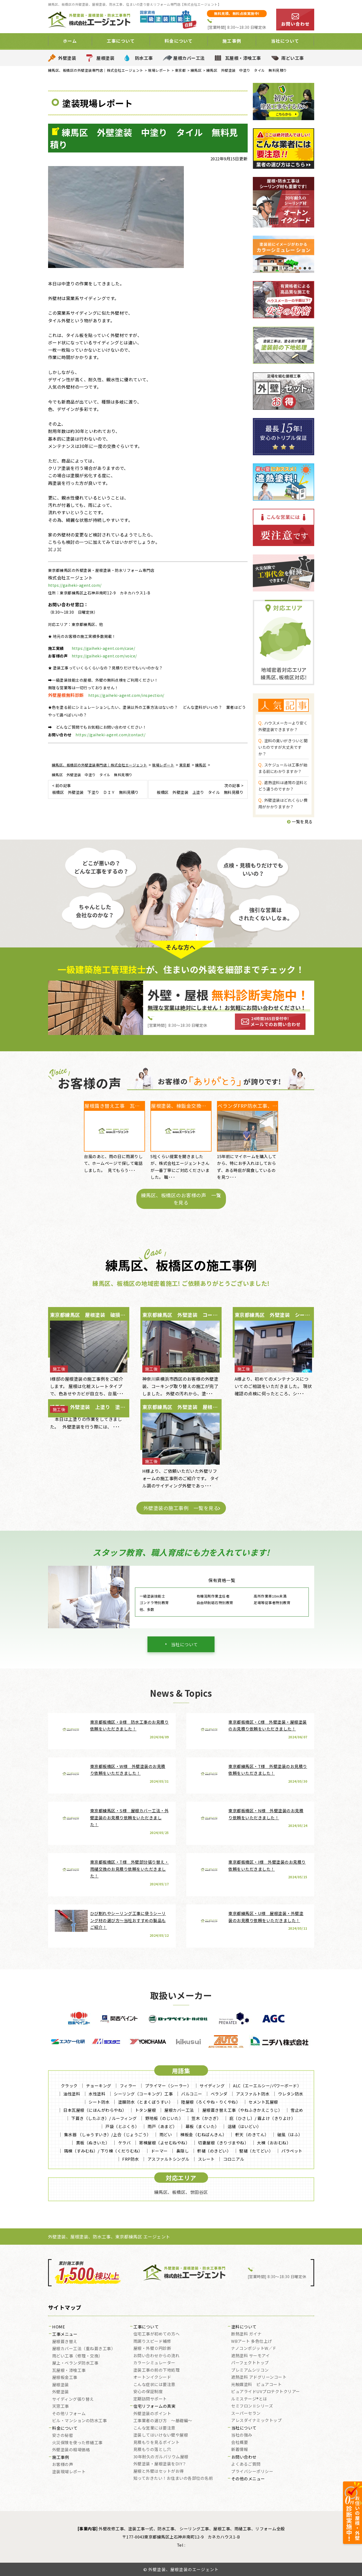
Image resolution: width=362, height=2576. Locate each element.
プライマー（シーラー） (168, 2085)
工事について (121, 41)
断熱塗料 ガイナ (246, 2334)
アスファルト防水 (253, 2094)
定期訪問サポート (150, 2399)
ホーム (70, 41)
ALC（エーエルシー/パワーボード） (267, 2085)
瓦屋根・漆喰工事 (243, 58)
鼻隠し (182, 2151)
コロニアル (233, 2159)
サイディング (212, 2085)
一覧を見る (300, 821)
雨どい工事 (292, 58)
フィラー (128, 2085)
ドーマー (159, 2151)
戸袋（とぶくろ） (122, 2126)
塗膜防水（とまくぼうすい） (145, 2102)
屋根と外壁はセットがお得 (158, 2471)
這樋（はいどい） (244, 2126)
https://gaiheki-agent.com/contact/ (110, 734)
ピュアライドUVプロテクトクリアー (265, 2391)
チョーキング (98, 2085)
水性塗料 (97, 2094)
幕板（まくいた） (202, 2126)
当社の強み (241, 2435)
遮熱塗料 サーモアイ (250, 2355)
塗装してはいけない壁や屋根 (160, 2435)
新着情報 (239, 2449)
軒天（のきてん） (252, 2134)
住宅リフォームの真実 (154, 2406)
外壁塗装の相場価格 (71, 2449)
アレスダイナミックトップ (256, 2420)
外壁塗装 (67, 58)
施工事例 (231, 41)
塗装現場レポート (69, 2471)
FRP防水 (130, 2159)
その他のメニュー (248, 2479)
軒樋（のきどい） (214, 2151)
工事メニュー (64, 2334)
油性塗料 (71, 2094)
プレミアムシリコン (250, 2370)
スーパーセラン (246, 2413)
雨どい (165, 2134)
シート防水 (99, 2102)
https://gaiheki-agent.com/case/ (103, 648)
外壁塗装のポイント (152, 2413)
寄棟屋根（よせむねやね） (164, 2142)
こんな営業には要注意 (154, 2428)
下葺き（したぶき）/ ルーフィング (104, 2118)
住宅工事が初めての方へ (156, 2334)
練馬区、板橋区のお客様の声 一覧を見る (181, 1199)
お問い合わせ (244, 2457)
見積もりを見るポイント (156, 2442)
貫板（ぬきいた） (93, 2142)
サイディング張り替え (73, 2399)
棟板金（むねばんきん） (203, 2134)
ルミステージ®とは (249, 2399)
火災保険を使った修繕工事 (77, 2442)
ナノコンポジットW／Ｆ (254, 2348)
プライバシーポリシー (252, 2471)
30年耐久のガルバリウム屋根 (160, 2457)
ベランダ (219, 2094)
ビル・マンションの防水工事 (79, 2420)
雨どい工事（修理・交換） (77, 2356)
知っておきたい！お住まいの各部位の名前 (173, 2478)
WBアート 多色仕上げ (251, 2341)
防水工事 (144, 58)
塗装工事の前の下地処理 (156, 2370)
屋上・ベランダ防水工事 (75, 2363)
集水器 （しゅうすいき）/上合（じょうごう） (107, 2134)
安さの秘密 (62, 2435)
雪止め (297, 2110)
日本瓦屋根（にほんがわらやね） (95, 2110)
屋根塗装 (105, 58)
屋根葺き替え (64, 2341)
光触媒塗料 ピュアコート (256, 2384)
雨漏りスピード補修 (152, 2341)
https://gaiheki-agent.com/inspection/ (126, 695)
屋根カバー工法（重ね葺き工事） (83, 2348)
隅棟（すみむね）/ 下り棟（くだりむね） (103, 2151)
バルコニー (191, 2094)
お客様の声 (62, 2464)
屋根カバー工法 (189, 58)
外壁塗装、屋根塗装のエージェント (183, 2569)
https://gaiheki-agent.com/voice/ (104, 656)
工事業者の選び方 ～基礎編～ (162, 2420)
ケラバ (124, 2142)
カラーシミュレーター (154, 2362)
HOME (58, 2327)
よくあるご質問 (246, 2464)
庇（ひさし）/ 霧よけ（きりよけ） (262, 2118)
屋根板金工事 (64, 2377)
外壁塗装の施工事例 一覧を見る (181, 1507)
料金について (179, 41)
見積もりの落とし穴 (152, 2449)
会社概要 (239, 2442)
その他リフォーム (69, 2413)
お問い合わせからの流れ (156, 2355)
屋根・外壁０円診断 (152, 2348)
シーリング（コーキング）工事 (143, 2094)
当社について (285, 41)
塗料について (244, 2327)
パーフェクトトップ (250, 2362)
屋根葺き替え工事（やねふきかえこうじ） (242, 2110)
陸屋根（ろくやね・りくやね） (210, 2102)
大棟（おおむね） (274, 2142)
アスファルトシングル (168, 2159)
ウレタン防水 (290, 2094)
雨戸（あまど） (162, 2126)
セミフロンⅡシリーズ (252, 2406)
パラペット (292, 2151)
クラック (69, 2085)
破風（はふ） (290, 2134)
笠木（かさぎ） (206, 2118)
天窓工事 (60, 2406)
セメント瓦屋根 (263, 2102)
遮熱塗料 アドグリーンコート (259, 2377)
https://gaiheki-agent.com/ (75, 585)
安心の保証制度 (148, 2391)
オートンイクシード (152, 2377)
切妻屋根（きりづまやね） (223, 2142)
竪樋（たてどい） (256, 2151)
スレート (206, 2159)
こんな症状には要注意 (154, 2384)
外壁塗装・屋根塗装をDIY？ (160, 2464)
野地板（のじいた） (164, 2118)
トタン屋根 (145, 2110)
